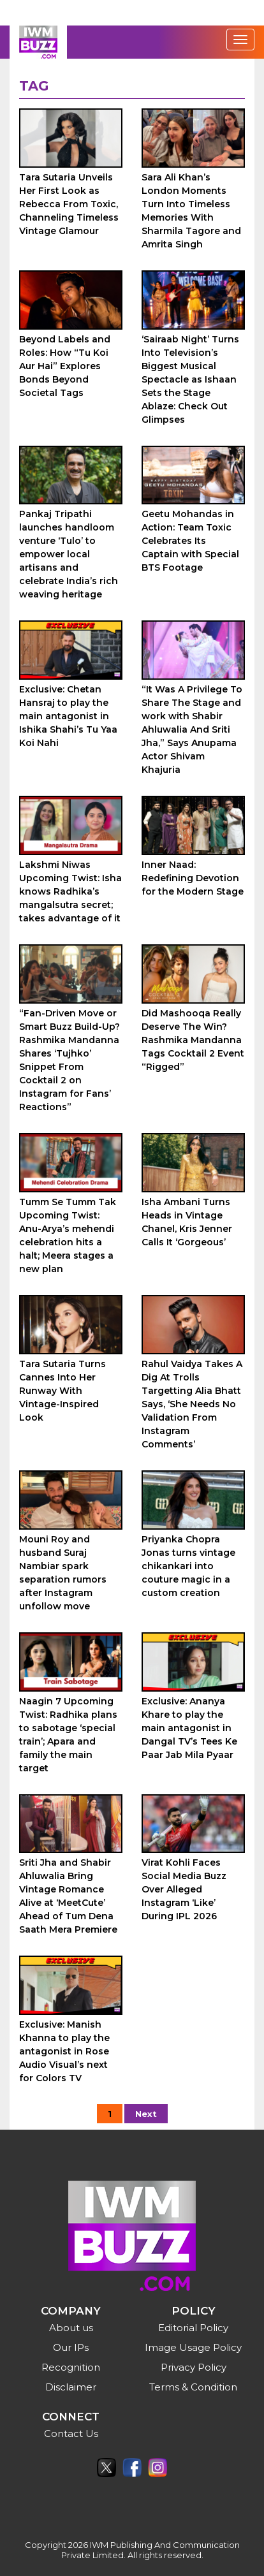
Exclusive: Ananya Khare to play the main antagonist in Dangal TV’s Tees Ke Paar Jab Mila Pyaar (189, 1727)
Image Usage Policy (193, 2347)
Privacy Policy (193, 2367)
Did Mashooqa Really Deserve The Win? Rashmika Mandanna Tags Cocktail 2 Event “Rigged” (193, 1039)
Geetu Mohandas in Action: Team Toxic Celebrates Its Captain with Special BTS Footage (190, 540)
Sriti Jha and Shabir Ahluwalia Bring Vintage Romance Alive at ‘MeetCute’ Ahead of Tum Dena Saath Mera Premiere (68, 1896)
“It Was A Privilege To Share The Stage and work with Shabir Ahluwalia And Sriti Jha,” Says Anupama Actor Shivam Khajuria (192, 729)
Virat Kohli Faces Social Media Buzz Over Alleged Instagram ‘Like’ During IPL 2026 (184, 1889)
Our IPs (71, 2347)
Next (146, 2114)
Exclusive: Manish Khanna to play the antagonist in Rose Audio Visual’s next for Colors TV (64, 2051)
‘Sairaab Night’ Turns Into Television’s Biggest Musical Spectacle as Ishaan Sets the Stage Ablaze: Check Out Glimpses (190, 379)
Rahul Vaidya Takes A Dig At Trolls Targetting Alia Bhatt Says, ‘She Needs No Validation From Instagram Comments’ (192, 1404)
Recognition (70, 2367)
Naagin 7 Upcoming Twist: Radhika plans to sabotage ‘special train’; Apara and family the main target (68, 1734)
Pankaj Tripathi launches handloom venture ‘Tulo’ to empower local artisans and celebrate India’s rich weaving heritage (68, 554)
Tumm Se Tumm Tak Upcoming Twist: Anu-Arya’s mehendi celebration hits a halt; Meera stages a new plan (67, 1235)
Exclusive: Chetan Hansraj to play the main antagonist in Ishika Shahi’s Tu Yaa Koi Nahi (68, 716)
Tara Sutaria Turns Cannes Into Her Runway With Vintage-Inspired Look (62, 1390)
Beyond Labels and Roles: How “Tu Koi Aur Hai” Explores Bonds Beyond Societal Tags (64, 366)
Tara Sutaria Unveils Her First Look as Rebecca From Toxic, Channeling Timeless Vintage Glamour (69, 204)
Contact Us (71, 2433)
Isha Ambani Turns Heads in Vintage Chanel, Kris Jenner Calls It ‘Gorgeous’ (187, 1222)
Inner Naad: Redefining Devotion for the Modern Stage (193, 878)
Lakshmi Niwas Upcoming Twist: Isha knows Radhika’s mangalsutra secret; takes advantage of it (70, 891)
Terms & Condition (193, 2387)
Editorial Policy (193, 2328)
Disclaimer (70, 2387)
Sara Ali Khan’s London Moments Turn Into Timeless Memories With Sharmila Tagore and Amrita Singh (191, 211)
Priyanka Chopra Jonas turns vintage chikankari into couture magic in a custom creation (188, 1566)
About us (71, 2328)
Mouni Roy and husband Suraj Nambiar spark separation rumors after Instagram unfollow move (62, 1572)
